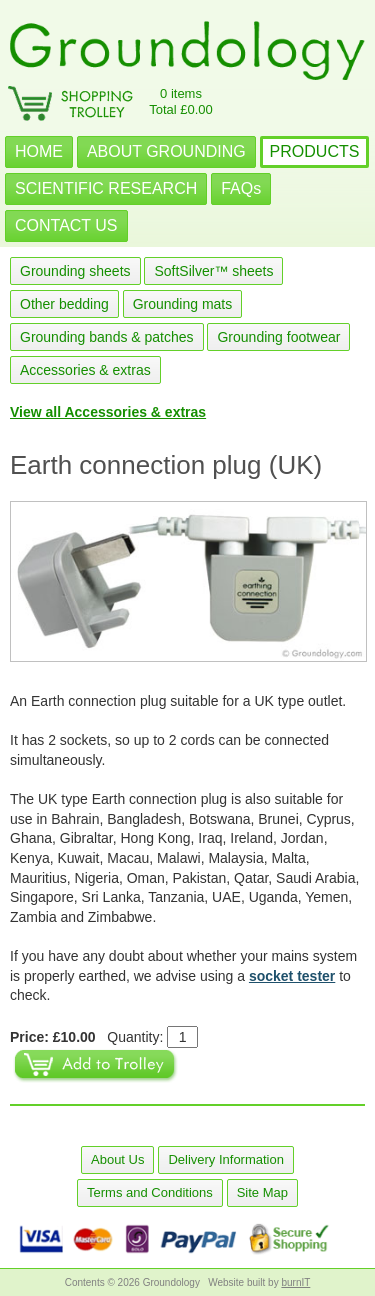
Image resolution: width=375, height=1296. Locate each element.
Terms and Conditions (150, 1192)
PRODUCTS (315, 151)
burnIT (295, 1282)
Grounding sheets (75, 271)
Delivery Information (226, 1159)
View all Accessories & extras (108, 412)
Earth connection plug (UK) (166, 465)
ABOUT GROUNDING (166, 151)
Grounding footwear (278, 337)
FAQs (241, 188)
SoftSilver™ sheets (213, 271)
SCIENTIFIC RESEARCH (106, 188)
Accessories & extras (85, 370)
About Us (117, 1159)
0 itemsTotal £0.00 (181, 101)
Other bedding (64, 304)
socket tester (292, 976)
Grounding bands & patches (107, 337)
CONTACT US (66, 225)
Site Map (262, 1192)
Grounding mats (183, 304)
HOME (39, 151)
